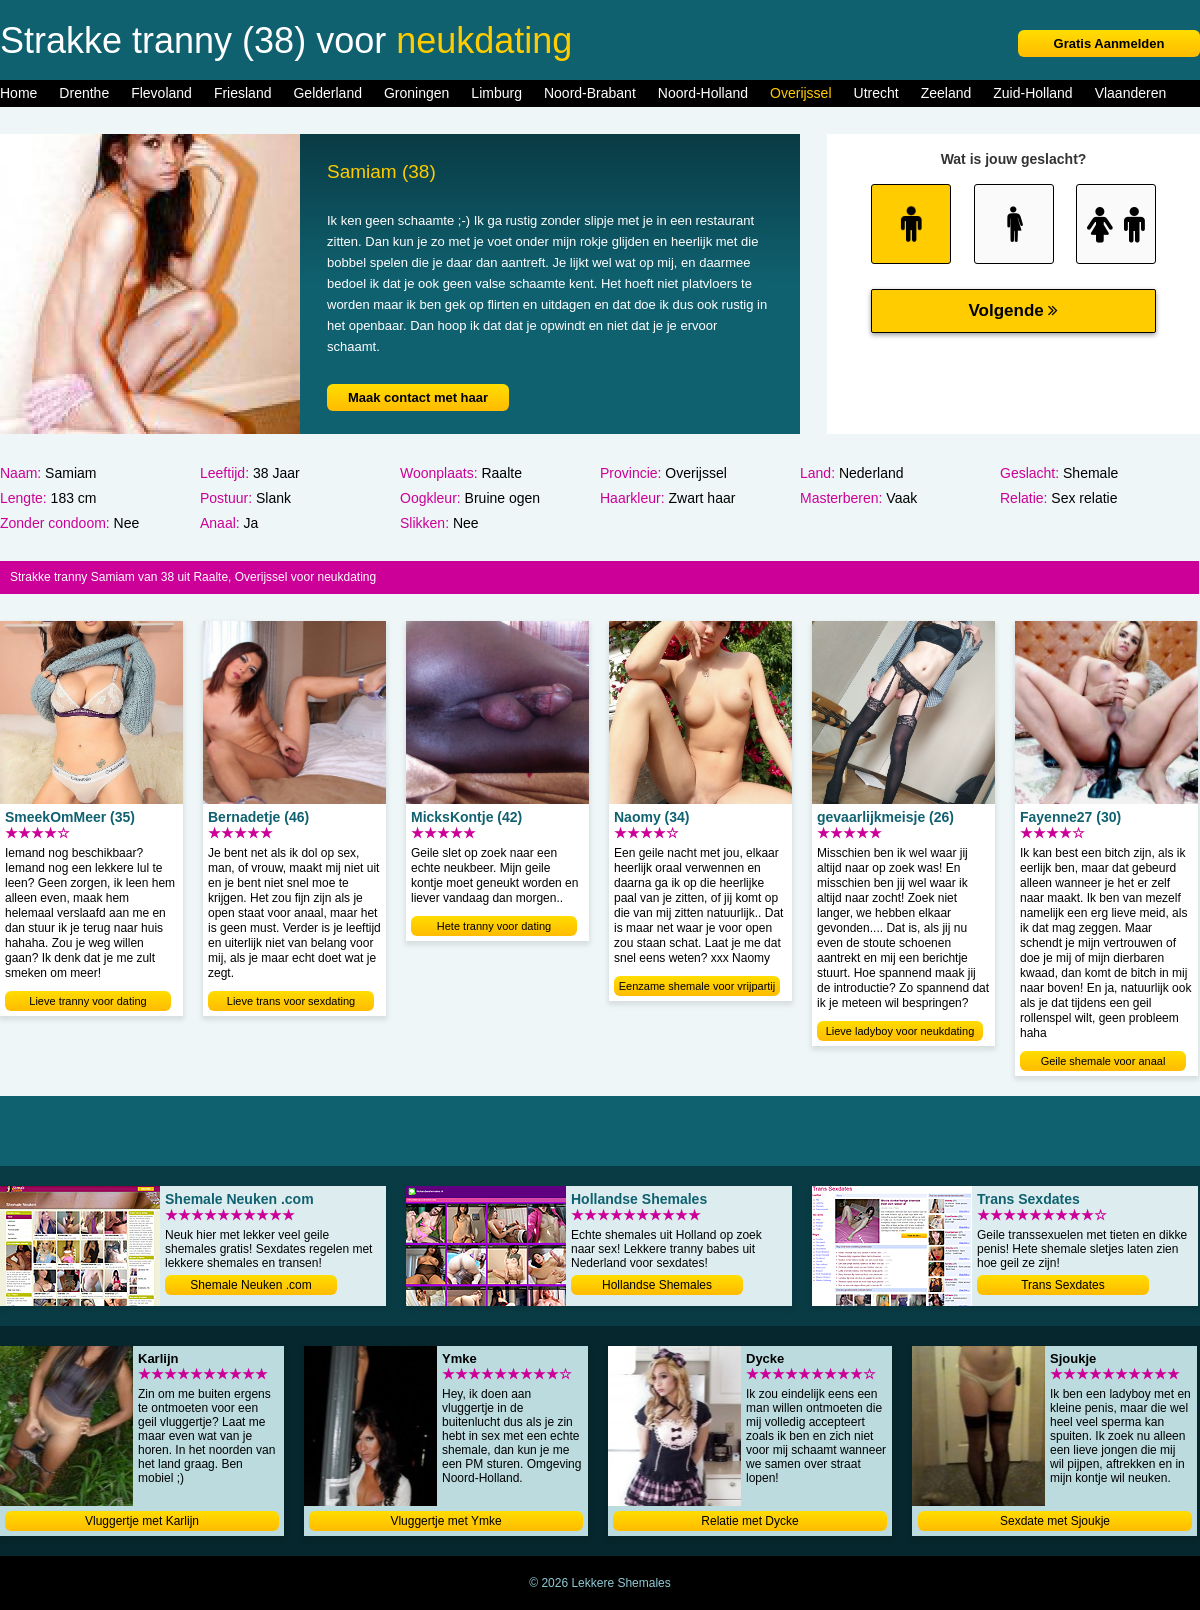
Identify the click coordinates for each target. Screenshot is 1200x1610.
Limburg (496, 93)
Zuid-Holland (1032, 93)
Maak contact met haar (418, 397)
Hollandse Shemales (657, 1285)
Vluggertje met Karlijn (142, 1521)
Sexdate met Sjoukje (1055, 1521)
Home (18, 93)
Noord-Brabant (590, 93)
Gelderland (327, 93)
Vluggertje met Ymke (445, 1521)
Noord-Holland (703, 93)
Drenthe (84, 93)
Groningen (416, 93)
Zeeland (946, 93)
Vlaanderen (1131, 93)
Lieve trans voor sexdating (291, 1001)
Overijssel (800, 93)
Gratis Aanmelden (1109, 43)
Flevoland (161, 93)
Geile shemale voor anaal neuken (1103, 1063)
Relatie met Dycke (749, 1521)
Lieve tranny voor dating (87, 1001)
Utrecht (876, 93)
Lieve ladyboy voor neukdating (900, 1031)
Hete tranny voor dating (494, 926)
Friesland (243, 93)
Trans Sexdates (1063, 1285)
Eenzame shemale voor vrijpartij (697, 986)
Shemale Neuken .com (250, 1285)
